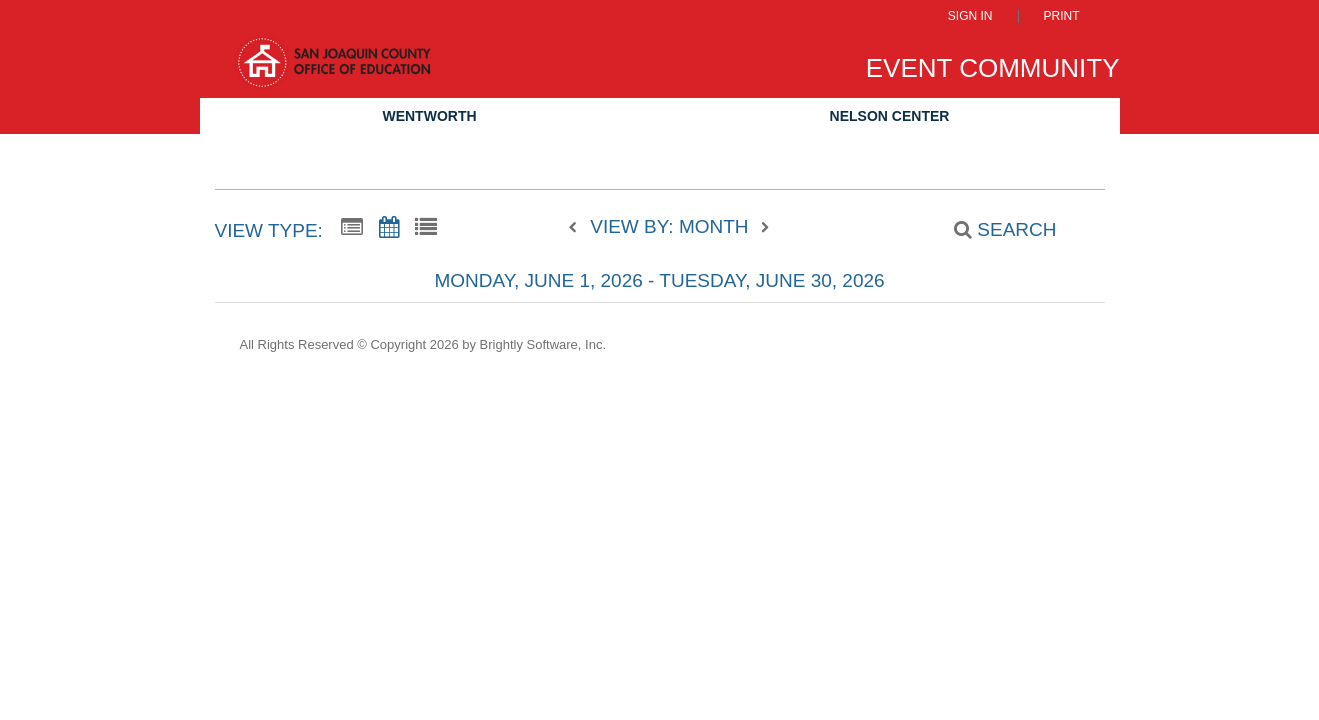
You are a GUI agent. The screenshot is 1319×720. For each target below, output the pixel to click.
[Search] (994, 230)
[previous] (578, 228)
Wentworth (429, 116)
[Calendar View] (389, 228)
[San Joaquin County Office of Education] (333, 71)
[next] (765, 228)
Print (1062, 16)
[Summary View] (352, 228)
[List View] (426, 228)
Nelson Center (890, 116)
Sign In (970, 16)
